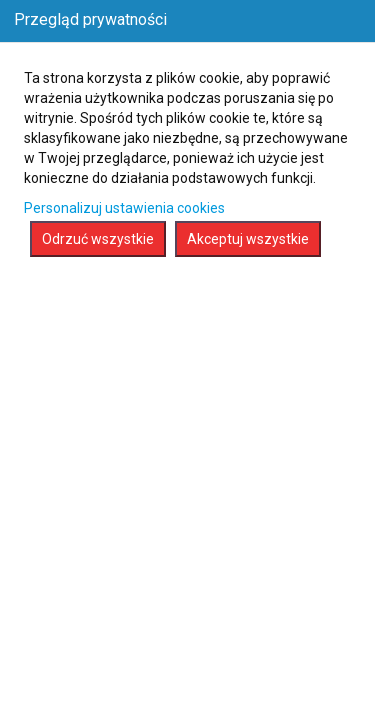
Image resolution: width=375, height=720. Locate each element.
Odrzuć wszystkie (98, 239)
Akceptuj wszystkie (248, 239)
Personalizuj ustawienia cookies (124, 208)
